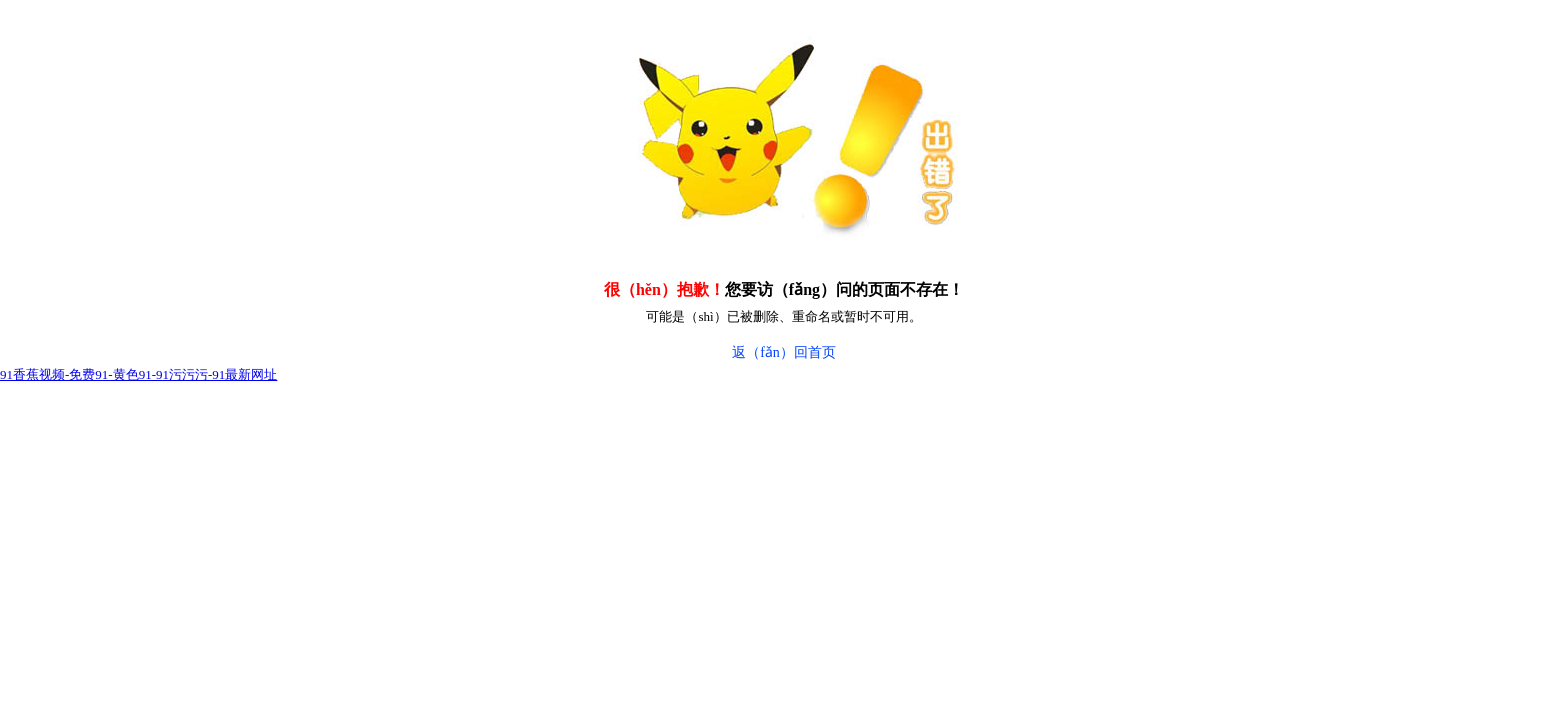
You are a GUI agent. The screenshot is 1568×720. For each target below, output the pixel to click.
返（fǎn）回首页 (784, 352)
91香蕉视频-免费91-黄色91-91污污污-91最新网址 (138, 374)
